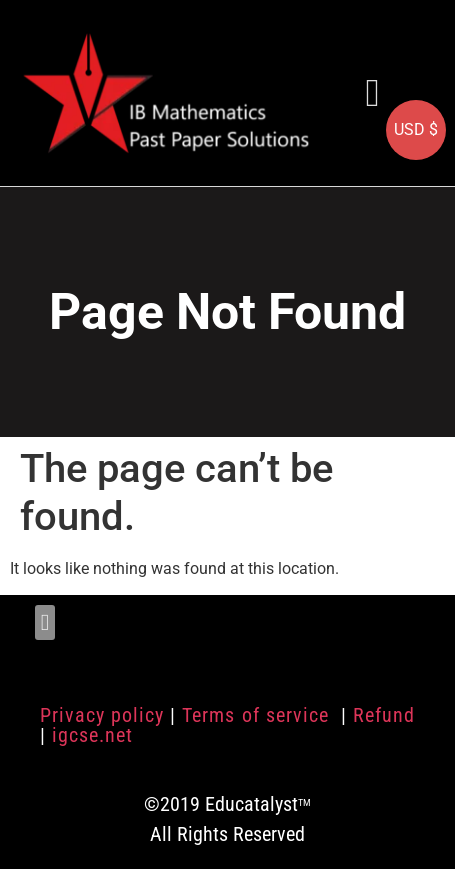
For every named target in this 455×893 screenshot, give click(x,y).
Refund (384, 715)
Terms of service (258, 715)
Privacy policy (102, 715)
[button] (373, 92)
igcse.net (92, 735)
